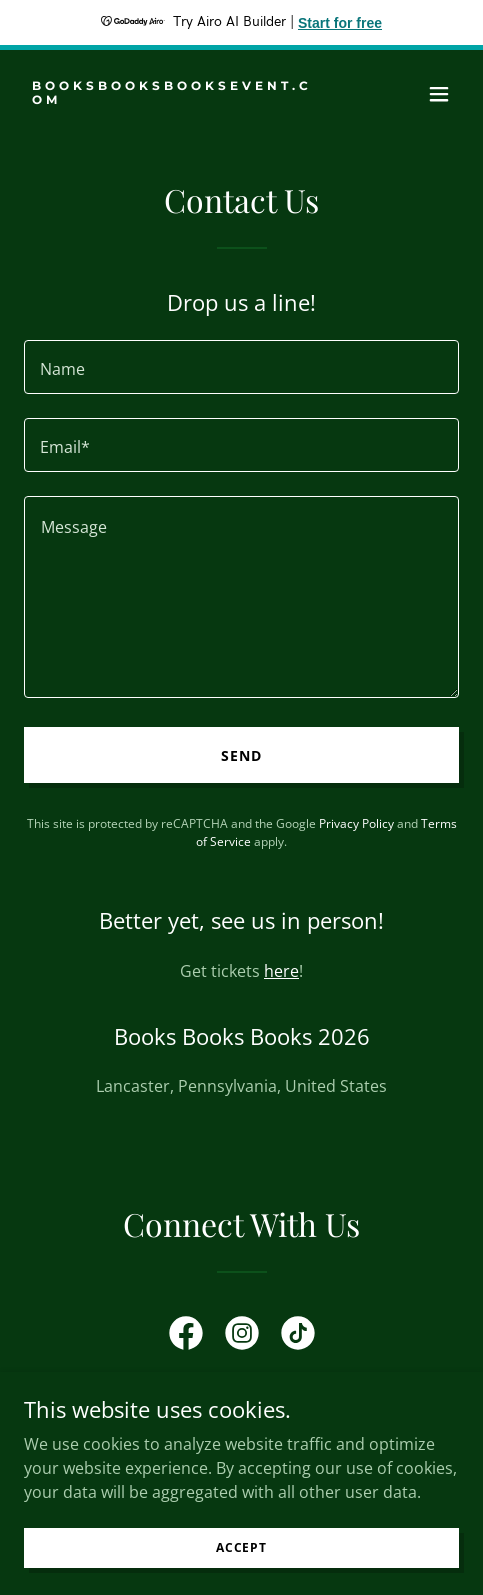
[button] (439, 94)
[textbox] (241, 367)
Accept (241, 1547)
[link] (176, 98)
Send (241, 755)
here (281, 971)
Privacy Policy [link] (356, 823)
